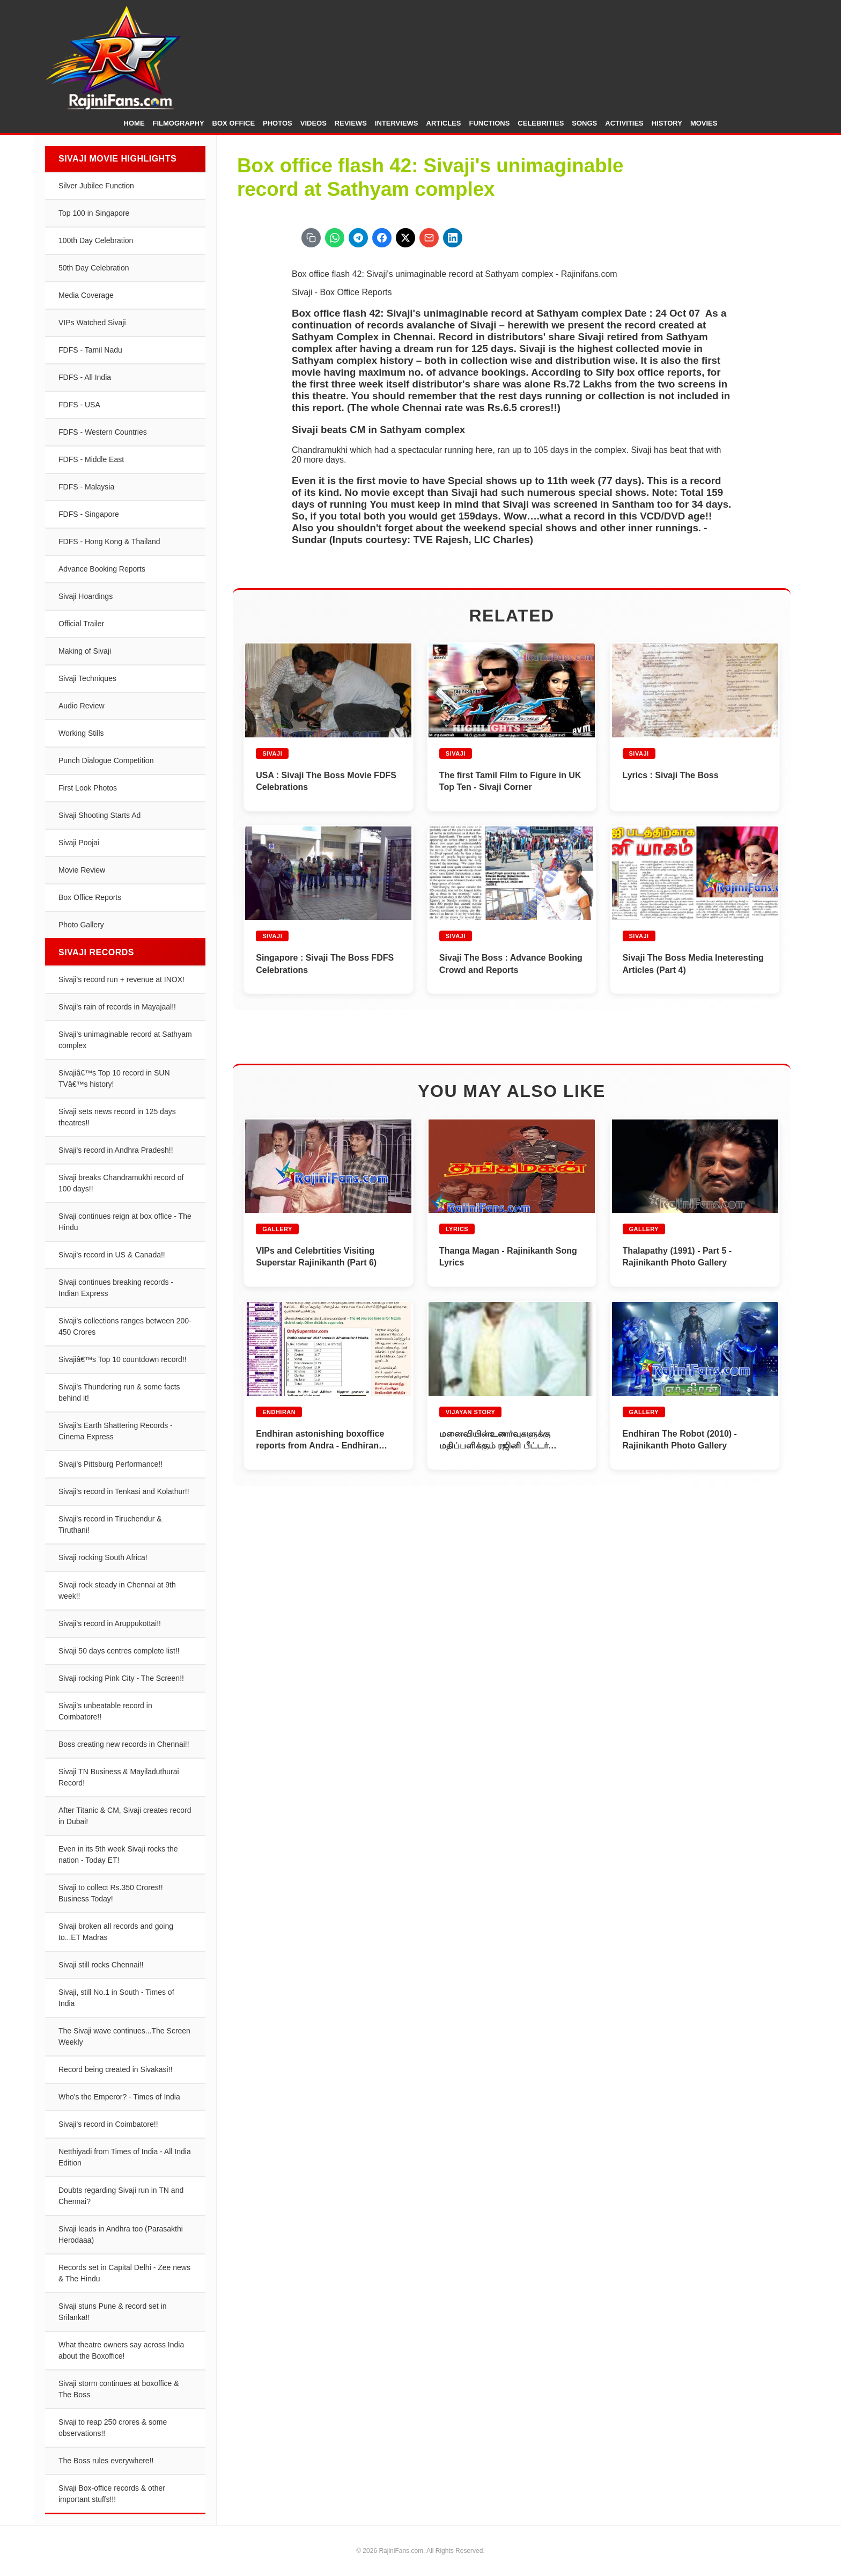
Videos (313, 123)
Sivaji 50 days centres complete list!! (119, 1650)
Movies (704, 123)
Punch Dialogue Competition (105, 760)
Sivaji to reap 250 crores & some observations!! (112, 2428)
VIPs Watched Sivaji (92, 322)
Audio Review (81, 705)
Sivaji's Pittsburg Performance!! (110, 1464)
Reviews (351, 123)
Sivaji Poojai (78, 842)
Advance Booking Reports (101, 569)
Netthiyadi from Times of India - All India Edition (124, 2157)
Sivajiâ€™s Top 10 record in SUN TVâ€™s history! (114, 1078)
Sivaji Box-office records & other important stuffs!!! (111, 2494)
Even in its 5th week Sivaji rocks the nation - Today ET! (118, 1854)
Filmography (178, 123)
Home (134, 123)
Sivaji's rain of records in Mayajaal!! (117, 1006)
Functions (489, 123)
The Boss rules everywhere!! (105, 2460)
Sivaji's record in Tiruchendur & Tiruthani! (110, 1524)
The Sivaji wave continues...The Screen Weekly (124, 2036)
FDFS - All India (84, 377)
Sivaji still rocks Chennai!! (101, 1964)
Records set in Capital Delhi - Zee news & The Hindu (124, 2273)
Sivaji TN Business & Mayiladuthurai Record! (118, 1777)
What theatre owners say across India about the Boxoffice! (121, 2350)
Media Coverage (86, 295)
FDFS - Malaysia (86, 486)
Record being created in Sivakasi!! (115, 2069)
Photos (277, 123)
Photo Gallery (81, 924)
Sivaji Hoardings (85, 596)
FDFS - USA (79, 404)
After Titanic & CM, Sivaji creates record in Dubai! (124, 1816)
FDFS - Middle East (91, 459)
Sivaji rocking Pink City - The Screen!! (121, 1678)
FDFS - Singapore (88, 514)
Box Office (233, 123)
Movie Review (81, 870)
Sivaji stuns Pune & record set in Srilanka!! (112, 2312)
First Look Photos (87, 788)
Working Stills (81, 733)
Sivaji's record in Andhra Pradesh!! (115, 1150)
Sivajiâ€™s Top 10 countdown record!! (122, 1359)
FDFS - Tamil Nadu (90, 350)
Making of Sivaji (84, 651)
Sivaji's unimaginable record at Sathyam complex (125, 1040)
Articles (443, 123)
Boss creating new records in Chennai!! (123, 1744)
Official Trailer (81, 623)
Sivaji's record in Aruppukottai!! (109, 1623)
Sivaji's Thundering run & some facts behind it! (119, 1392)
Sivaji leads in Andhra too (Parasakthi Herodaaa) (120, 2234)
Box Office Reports (89, 897)
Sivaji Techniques (87, 678)
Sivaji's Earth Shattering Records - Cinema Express (115, 1431)
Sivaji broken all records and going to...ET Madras (115, 1932)
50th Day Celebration (93, 268)
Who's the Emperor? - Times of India (119, 2096)
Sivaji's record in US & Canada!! (111, 1254)
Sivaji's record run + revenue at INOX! (121, 979)
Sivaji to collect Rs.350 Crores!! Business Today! (110, 1893)
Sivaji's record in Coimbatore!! (108, 2124)
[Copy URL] (311, 237)
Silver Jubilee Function (96, 185)
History (667, 123)
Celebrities (541, 123)
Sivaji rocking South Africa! (102, 1557)
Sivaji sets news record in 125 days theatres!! (117, 1117)
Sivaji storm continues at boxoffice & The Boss (118, 2389)
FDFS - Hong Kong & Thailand (109, 541)
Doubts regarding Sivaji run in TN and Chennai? (120, 2196)
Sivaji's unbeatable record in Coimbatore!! (105, 1711)
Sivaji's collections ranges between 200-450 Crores (124, 1326)
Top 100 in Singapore (93, 213)
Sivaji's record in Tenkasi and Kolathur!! (123, 1491)
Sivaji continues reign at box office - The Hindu (124, 1222)
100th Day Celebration (95, 240)
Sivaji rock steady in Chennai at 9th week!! (117, 1590)
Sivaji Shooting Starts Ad (99, 815)
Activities (624, 123)
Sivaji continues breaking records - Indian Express (115, 1288)
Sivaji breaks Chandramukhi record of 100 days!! (120, 1183)
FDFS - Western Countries (102, 432)
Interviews (396, 123)
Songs (584, 123)
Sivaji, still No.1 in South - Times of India (116, 1998)
